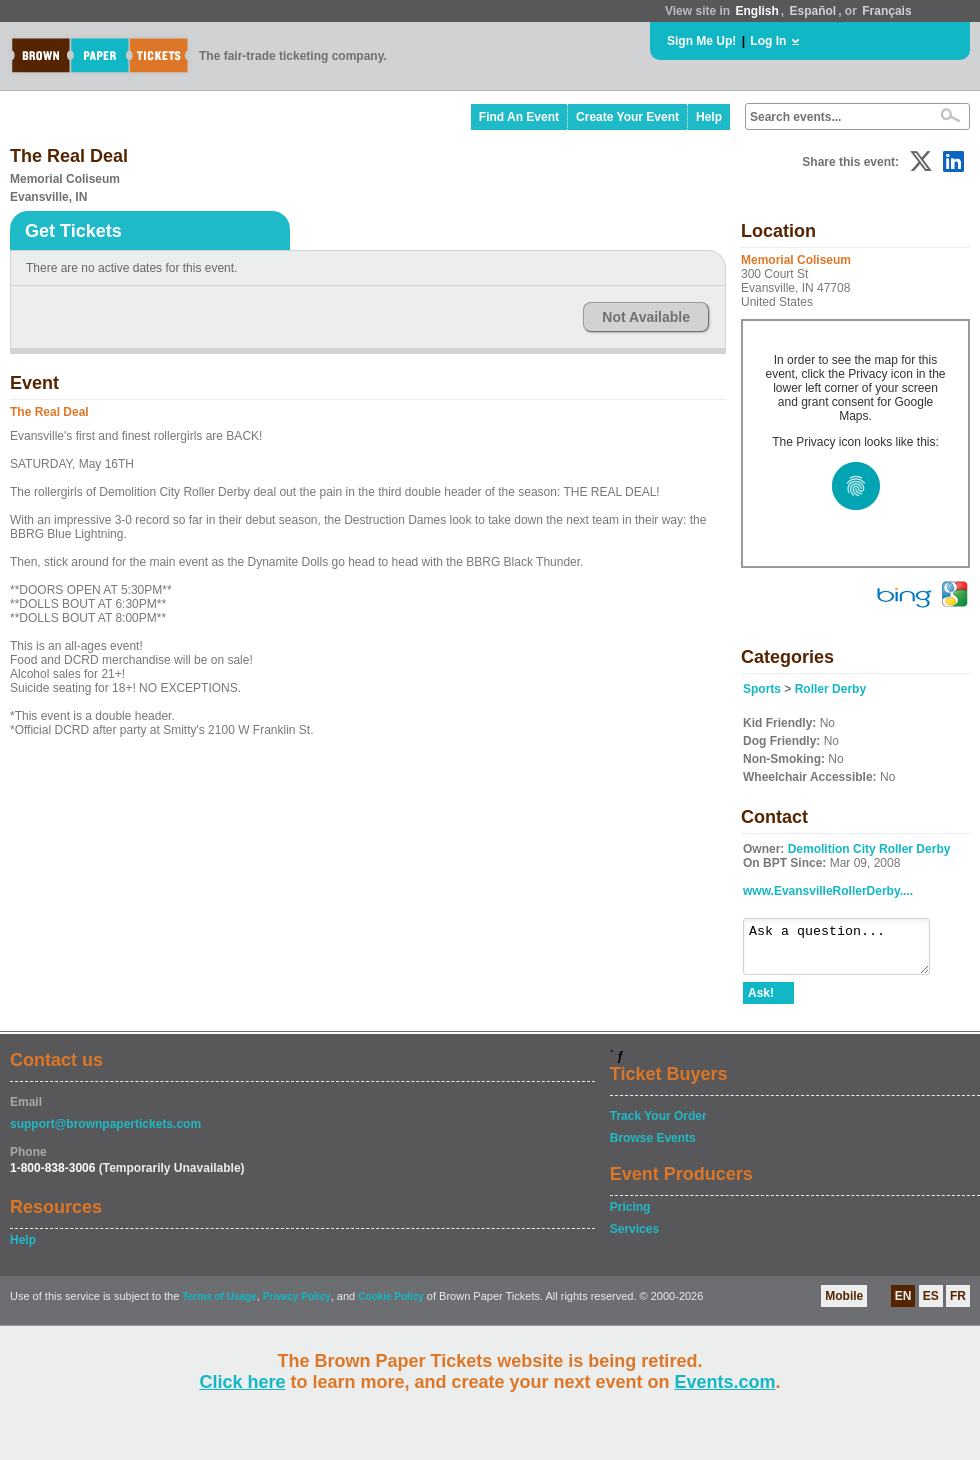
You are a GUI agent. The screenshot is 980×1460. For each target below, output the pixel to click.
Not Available (646, 317)
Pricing (630, 1216)
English (756, 11)
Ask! (761, 1002)
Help (709, 117)
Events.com (725, 1382)
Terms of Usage (219, 1305)
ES (931, 1305)
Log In (768, 41)
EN (903, 1305)
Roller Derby (830, 689)
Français (886, 11)
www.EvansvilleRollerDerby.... (828, 891)
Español (813, 11)
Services (634, 1238)
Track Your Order (658, 1125)
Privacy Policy (297, 1305)
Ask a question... (846, 951)
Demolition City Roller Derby (869, 849)
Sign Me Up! (701, 41)
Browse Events (653, 1147)
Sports (762, 689)
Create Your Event (627, 117)
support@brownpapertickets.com (105, 1133)
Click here (242, 1382)
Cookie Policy (391, 1305)
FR (958, 1305)
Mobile (844, 1305)
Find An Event (519, 117)
